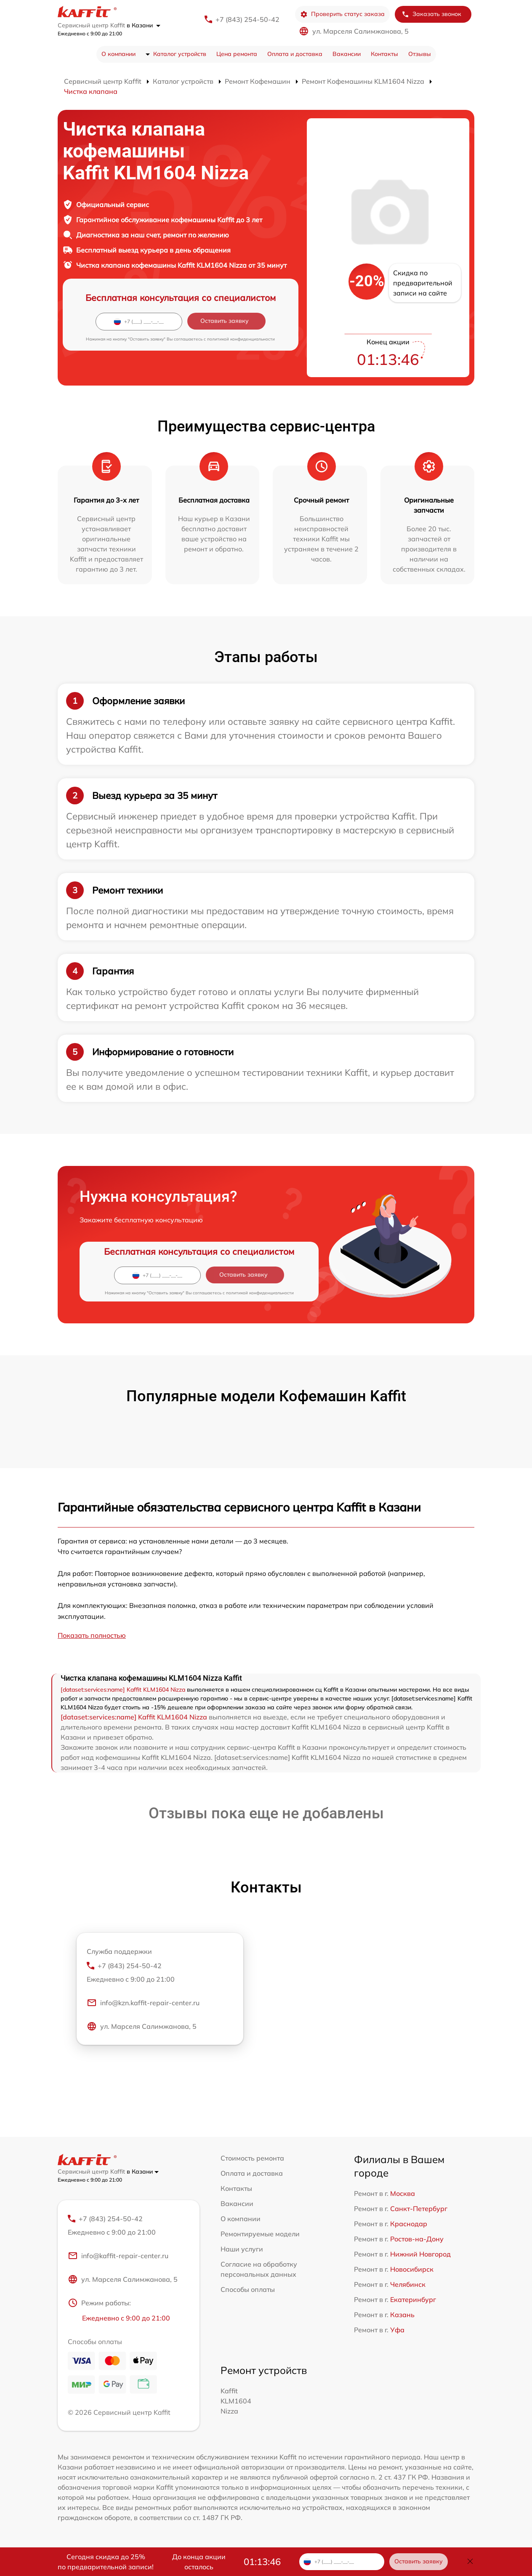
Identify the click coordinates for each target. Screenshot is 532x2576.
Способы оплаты (248, 2289)
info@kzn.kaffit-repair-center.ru (143, 2003)
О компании (118, 54)
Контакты (384, 54)
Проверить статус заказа (342, 14)
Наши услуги (242, 2249)
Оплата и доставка (294, 54)
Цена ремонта (236, 54)
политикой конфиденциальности (241, 339)
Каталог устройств (179, 54)
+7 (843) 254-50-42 (247, 19)
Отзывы (419, 54)
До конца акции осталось (199, 2561)
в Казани (143, 25)
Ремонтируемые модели (260, 2234)
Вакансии (346, 54)
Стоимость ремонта (252, 2158)
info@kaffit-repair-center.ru (118, 2256)
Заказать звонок (431, 14)
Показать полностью (92, 1635)
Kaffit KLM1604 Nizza (236, 2401)
